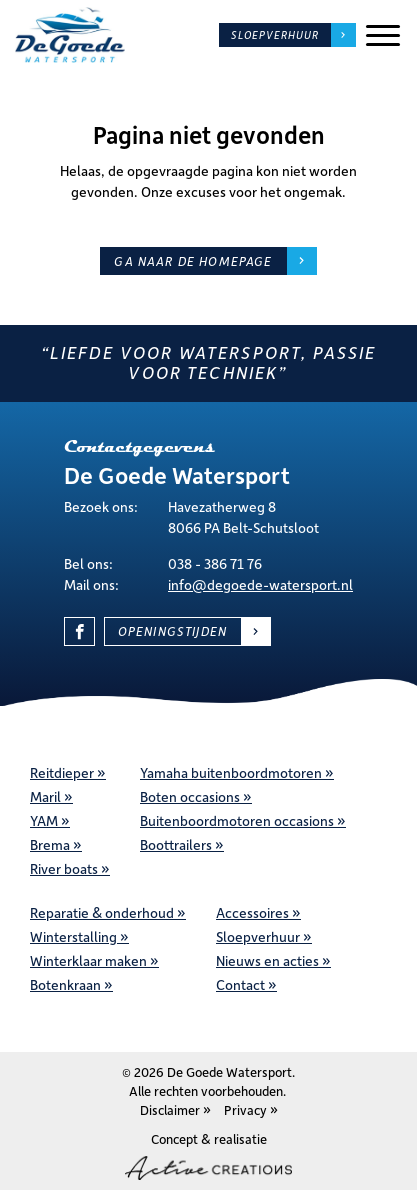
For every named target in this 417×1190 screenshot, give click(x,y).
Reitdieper (62, 772)
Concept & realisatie (208, 1155)
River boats (64, 868)
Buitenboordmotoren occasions (237, 820)
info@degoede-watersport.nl (260, 584)
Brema (50, 844)
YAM (44, 820)
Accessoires (252, 912)
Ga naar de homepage (193, 261)
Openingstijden (172, 631)
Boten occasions (190, 796)
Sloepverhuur (275, 35)
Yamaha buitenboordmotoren (231, 772)
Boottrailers (176, 844)
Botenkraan (65, 984)
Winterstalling (73, 936)
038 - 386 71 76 (215, 563)
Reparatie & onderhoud (102, 912)
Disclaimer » (175, 1109)
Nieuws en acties (267, 960)
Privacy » (251, 1109)
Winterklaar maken (88, 960)
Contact (240, 984)
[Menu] (383, 35)
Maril (45, 796)
